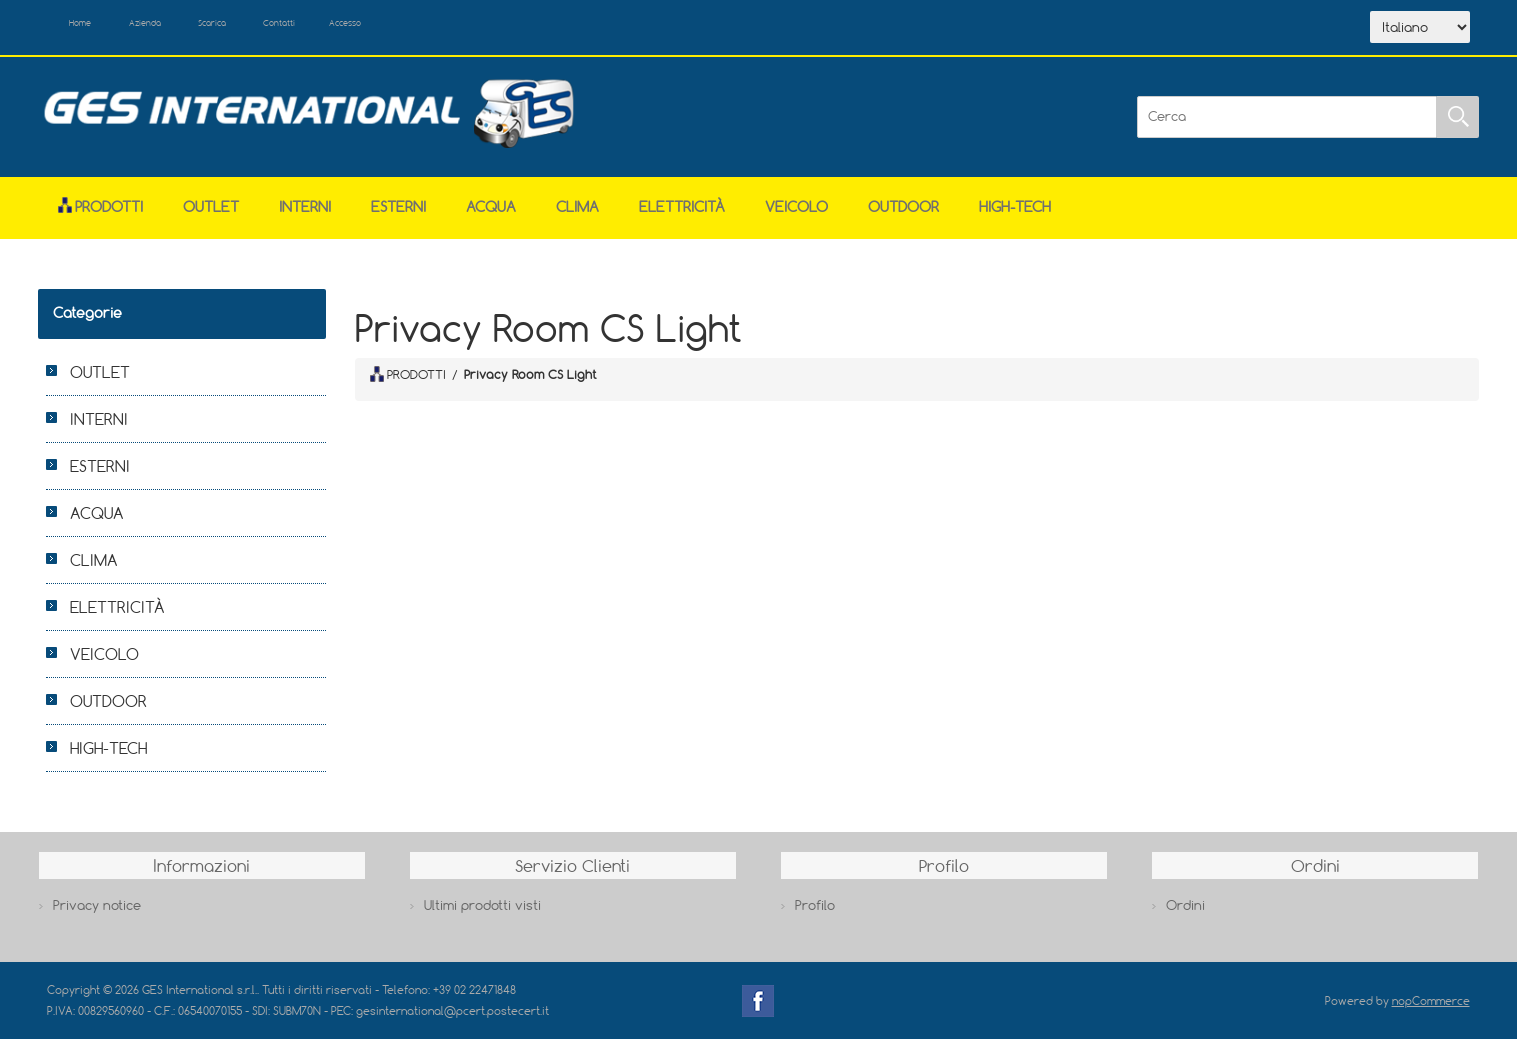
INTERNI (305, 216)
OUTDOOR (903, 216)
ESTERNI (398, 216)
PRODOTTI (408, 385)
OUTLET (211, 216)
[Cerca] (1287, 127)
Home (95, 28)
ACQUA (491, 216)
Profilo (815, 916)
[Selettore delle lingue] (1420, 33)
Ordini (1185, 916)
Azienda (183, 28)
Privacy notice (97, 916)
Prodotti (100, 216)
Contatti (370, 28)
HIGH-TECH (1015, 216)
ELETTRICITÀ (682, 216)
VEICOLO (796, 216)
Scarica (277, 28)
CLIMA (577, 216)
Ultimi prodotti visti (482, 916)
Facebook (758, 1011)
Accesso (461, 28)
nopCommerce (1431, 1010)
